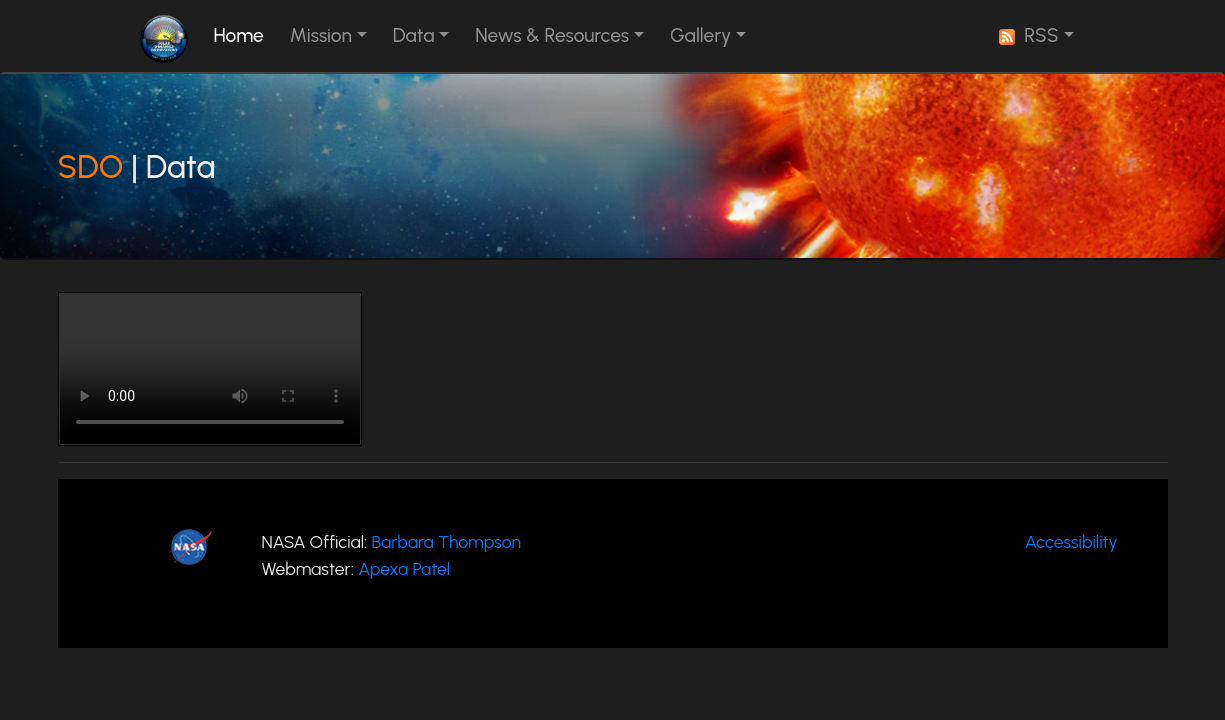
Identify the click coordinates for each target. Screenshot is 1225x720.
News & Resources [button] (552, 35)
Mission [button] (321, 35)
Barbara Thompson (445, 541)
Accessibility (1071, 541)
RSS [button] (1029, 35)
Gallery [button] (700, 35)
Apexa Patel (404, 568)
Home (243, 34)
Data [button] (414, 35)
